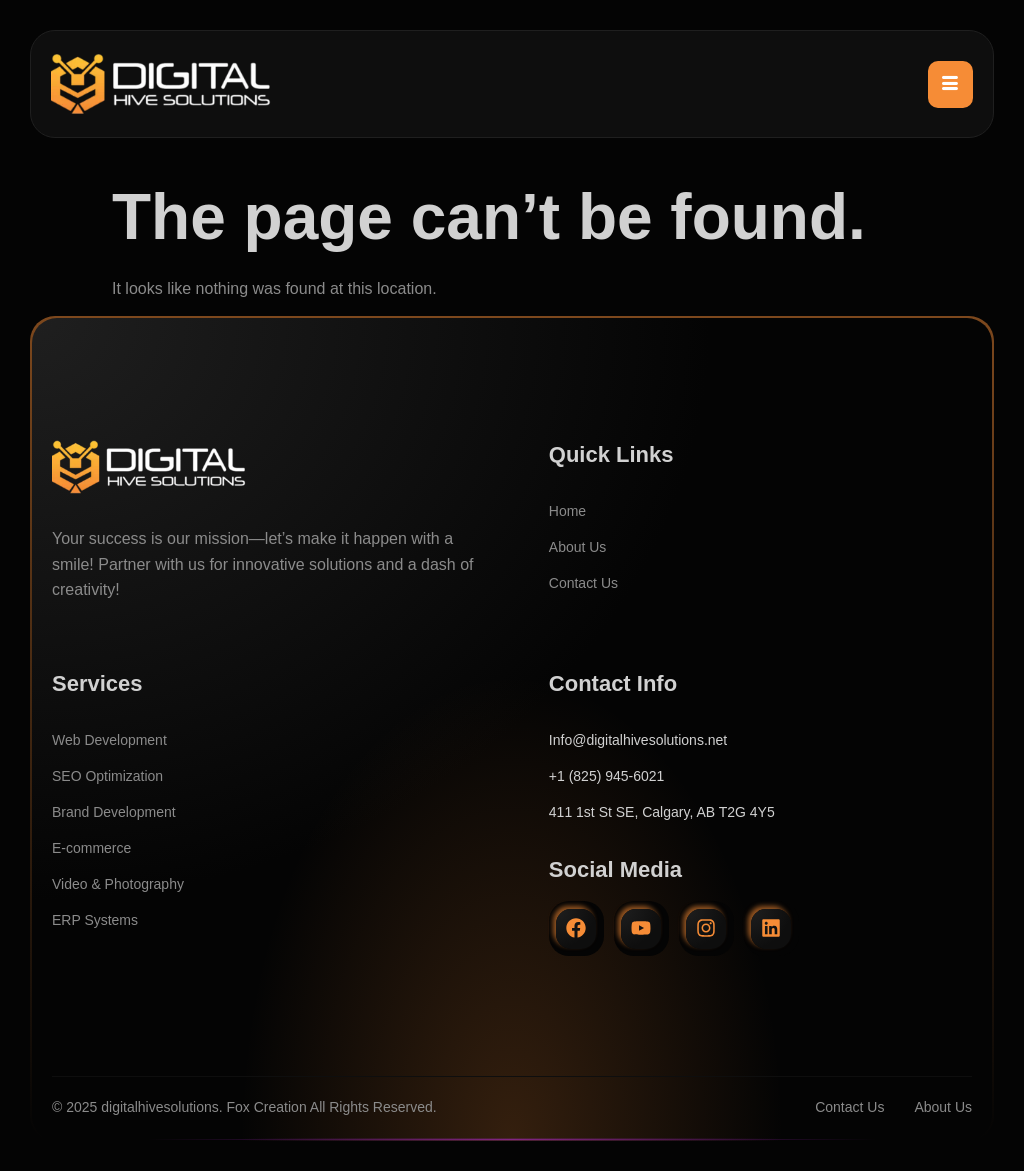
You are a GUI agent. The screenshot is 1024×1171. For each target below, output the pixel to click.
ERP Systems (95, 920)
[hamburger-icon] (950, 84)
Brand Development (114, 812)
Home (567, 511)
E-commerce (91, 848)
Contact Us (583, 583)
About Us (578, 547)
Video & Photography (118, 884)
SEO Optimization (107, 776)
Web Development (109, 740)
